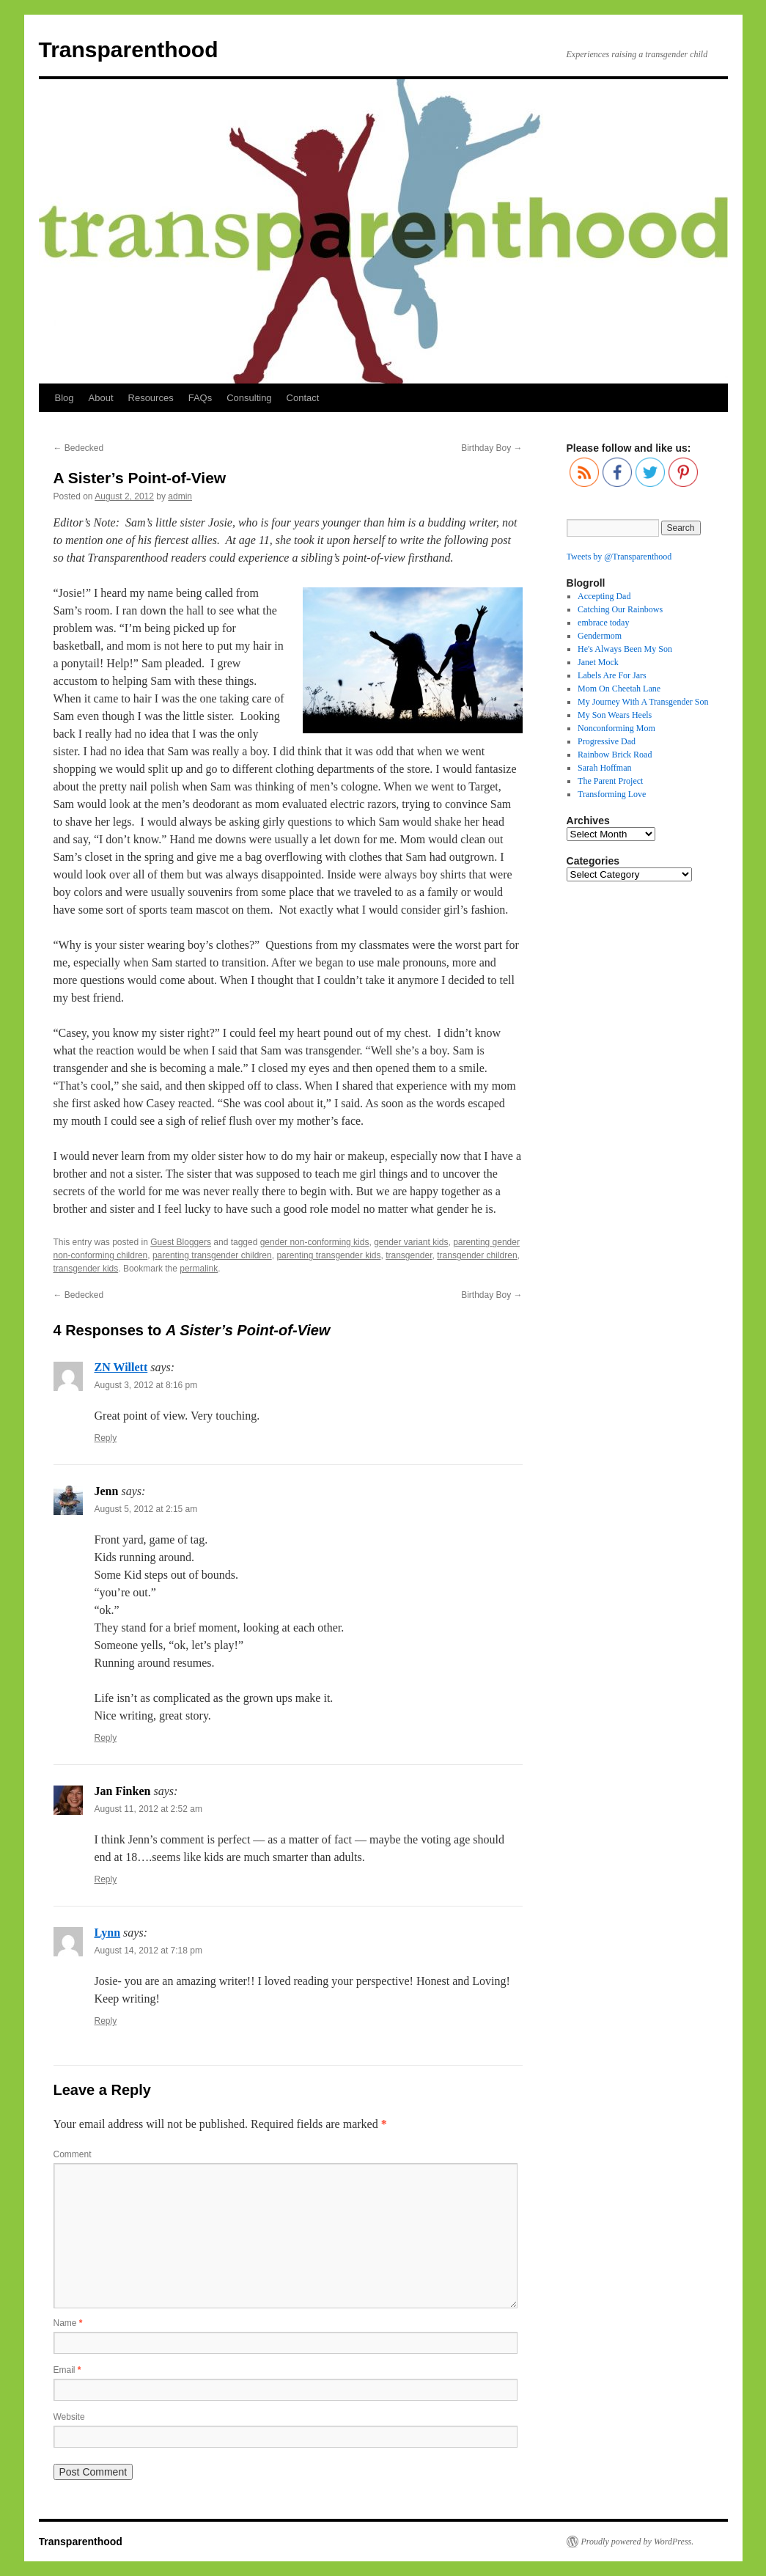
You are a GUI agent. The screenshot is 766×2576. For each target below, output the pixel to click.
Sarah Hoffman (604, 768)
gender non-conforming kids (314, 1242)
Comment (73, 2154)
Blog (64, 397)
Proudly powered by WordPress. (637, 2541)
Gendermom (600, 636)
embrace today (603, 622)
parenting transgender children (212, 1255)
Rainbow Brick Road (615, 754)
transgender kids (86, 1268)
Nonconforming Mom (616, 728)
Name (68, 2323)
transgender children (477, 1255)
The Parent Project (610, 781)
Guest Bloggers (180, 1242)
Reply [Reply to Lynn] (106, 2021)
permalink (199, 1268)
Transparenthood (128, 49)
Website (69, 2417)
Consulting (249, 397)
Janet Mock (598, 662)
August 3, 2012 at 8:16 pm (146, 1385)
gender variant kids (411, 1242)
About (101, 397)
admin (180, 496)
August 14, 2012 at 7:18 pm (148, 1950)
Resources (151, 397)
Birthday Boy (491, 448)
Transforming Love (612, 794)
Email (67, 2370)
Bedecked (79, 448)
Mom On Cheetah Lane (619, 688)
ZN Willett (121, 1367)
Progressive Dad (607, 741)
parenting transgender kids (328, 1255)
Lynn (108, 1932)
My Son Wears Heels (615, 715)
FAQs (200, 397)
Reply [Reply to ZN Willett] (106, 1438)
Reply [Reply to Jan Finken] (106, 1879)
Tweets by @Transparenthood (619, 556)
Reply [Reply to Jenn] (106, 1738)
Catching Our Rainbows (620, 609)
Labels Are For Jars (612, 675)
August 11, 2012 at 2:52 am (148, 1809)
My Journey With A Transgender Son (643, 702)
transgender (409, 1255)
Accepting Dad (604, 596)
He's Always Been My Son (625, 649)
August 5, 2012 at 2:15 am (146, 1509)
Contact (303, 397)
